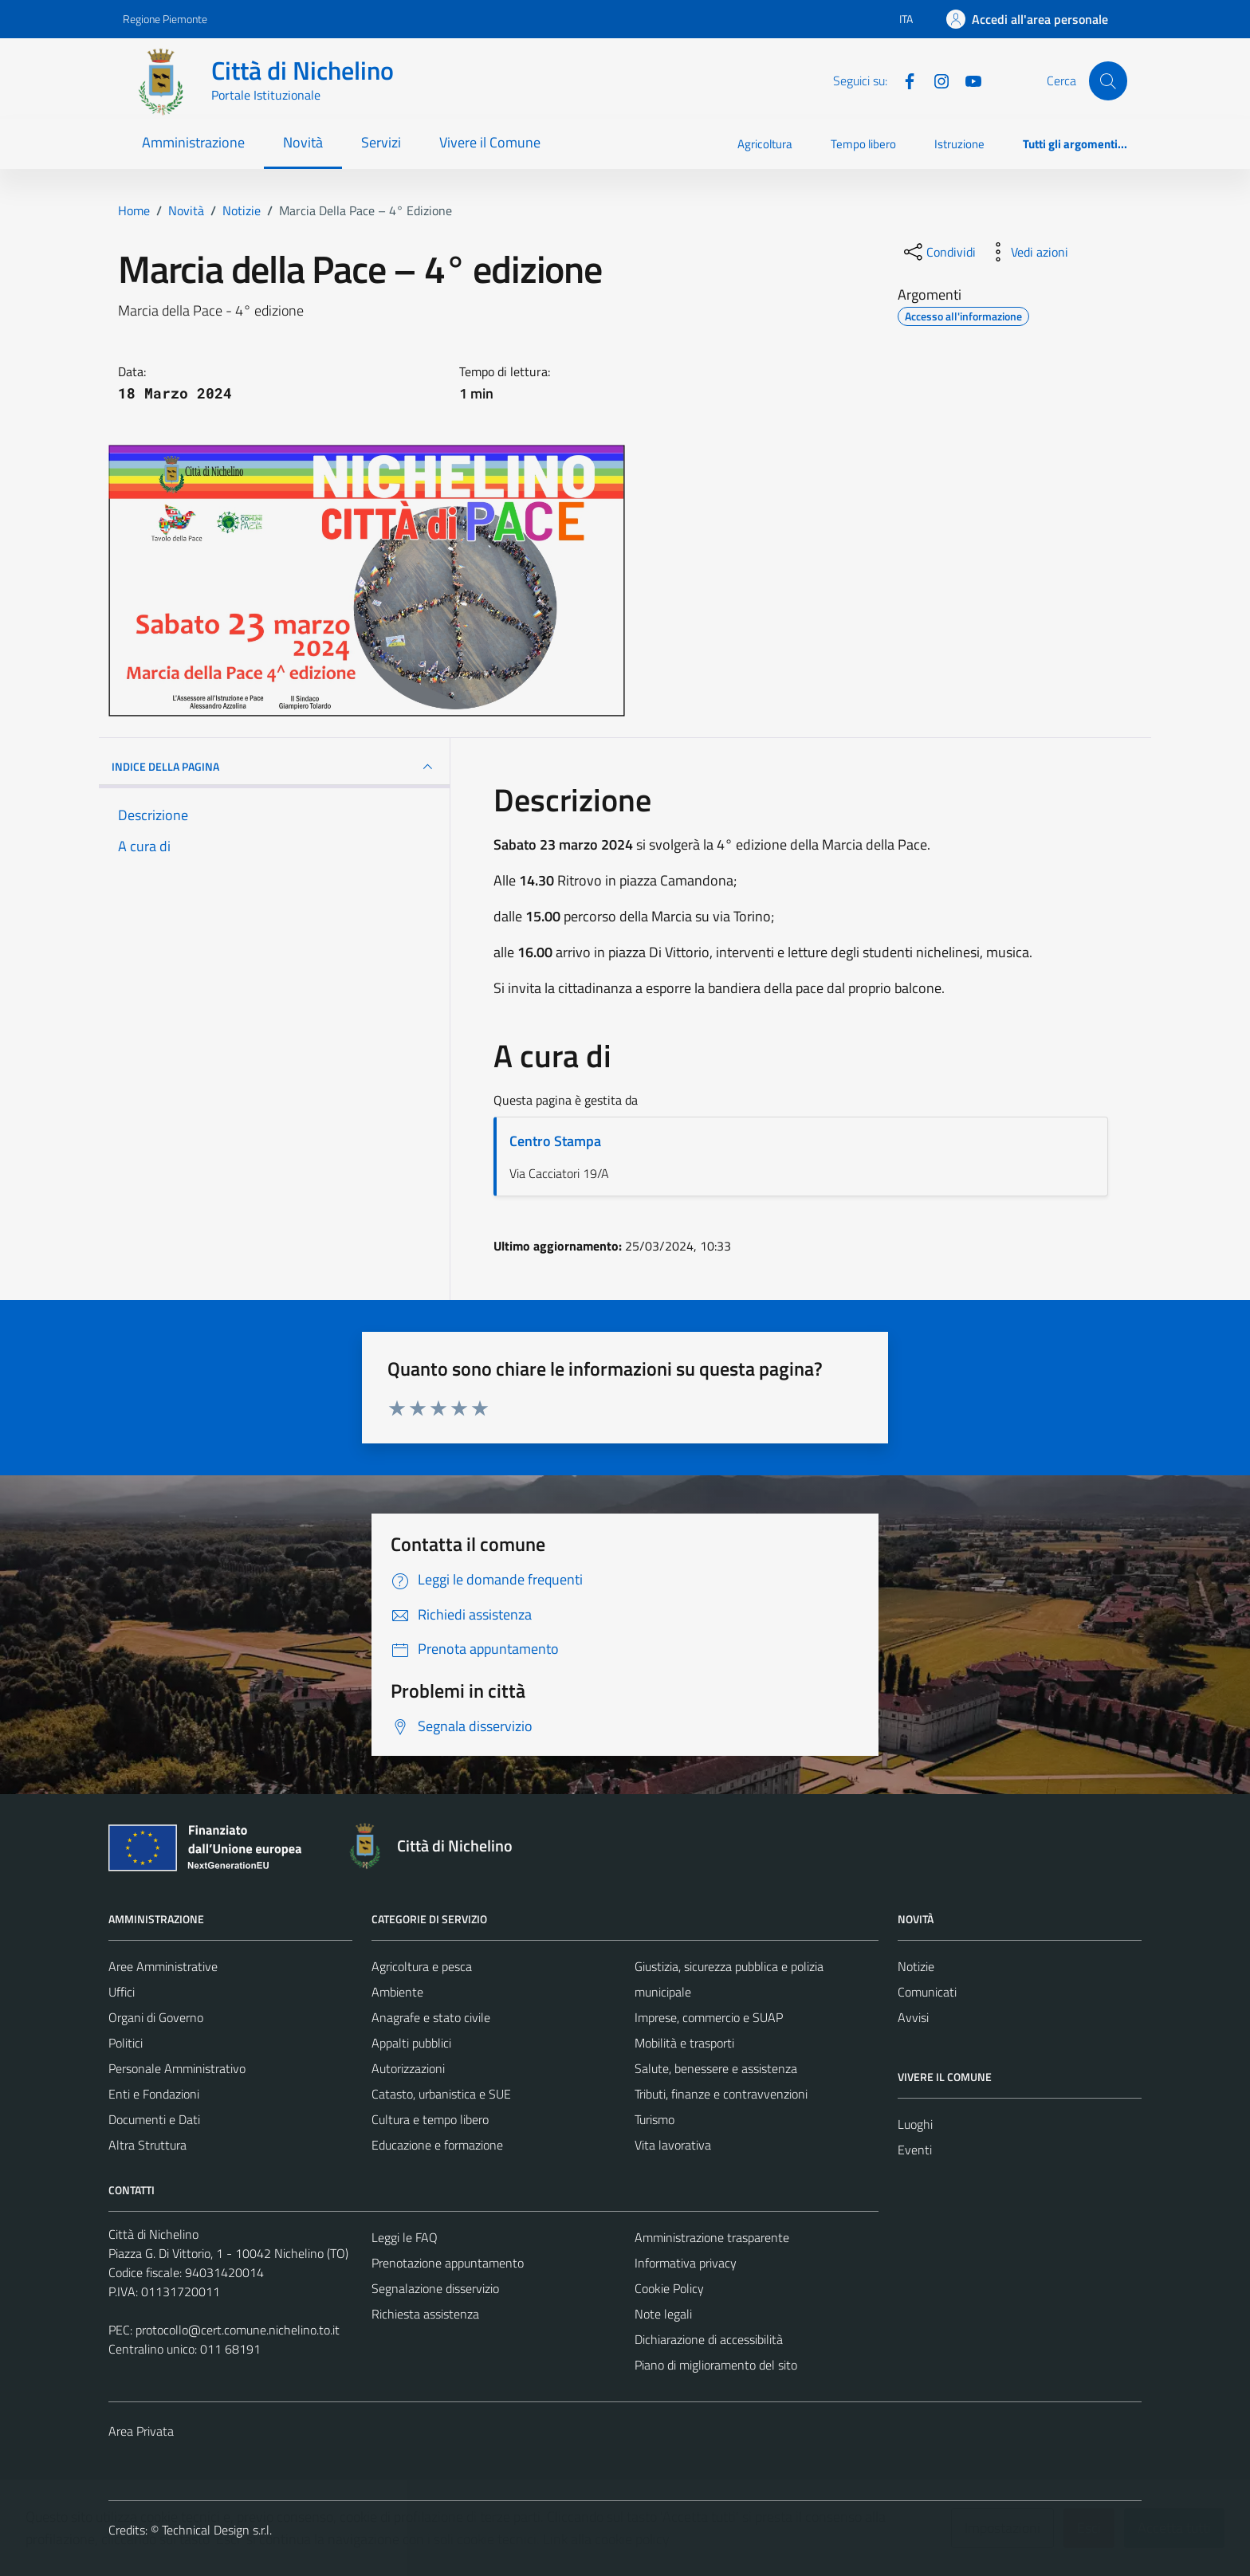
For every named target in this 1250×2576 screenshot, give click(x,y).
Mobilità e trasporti (684, 2042)
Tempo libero (863, 144)
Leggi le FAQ (404, 2237)
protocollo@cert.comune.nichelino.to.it (238, 2329)
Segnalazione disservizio (435, 2288)
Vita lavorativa (673, 2144)
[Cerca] (1108, 80)
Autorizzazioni (408, 2068)
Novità (303, 142)
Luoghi (915, 2124)
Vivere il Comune (489, 142)
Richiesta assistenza (425, 2313)
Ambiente (397, 1991)
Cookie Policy (669, 2288)
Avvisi (913, 2017)
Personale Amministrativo (177, 2068)
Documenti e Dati (154, 2119)
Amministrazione (193, 142)
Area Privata (141, 2431)
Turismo (654, 2119)
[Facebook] (903, 79)
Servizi (381, 142)
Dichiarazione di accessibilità (709, 2339)
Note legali (663, 2313)
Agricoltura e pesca (421, 1966)
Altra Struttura (147, 2144)
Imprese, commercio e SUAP (709, 2017)
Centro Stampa (555, 1141)
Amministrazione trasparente (712, 2237)
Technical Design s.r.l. (217, 2529)
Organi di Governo (155, 2017)
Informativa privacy (686, 2262)
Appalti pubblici (411, 2042)
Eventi (915, 2149)
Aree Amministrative (163, 1966)
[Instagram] (935, 79)
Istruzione (959, 144)
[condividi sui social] (938, 252)
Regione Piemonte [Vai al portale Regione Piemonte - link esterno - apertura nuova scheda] (165, 18)
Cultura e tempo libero (430, 2119)
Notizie (916, 1966)
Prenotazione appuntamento (447, 2262)
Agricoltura (764, 144)
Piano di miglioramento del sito (716, 2364)
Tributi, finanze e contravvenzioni (721, 2093)
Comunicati (927, 1991)
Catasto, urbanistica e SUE (441, 2093)
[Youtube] (967, 79)
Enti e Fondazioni (153, 2093)
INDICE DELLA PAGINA (274, 766)
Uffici (121, 1991)
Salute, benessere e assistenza (716, 2068)
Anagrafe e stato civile (430, 2017)
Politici (125, 2042)
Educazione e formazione (437, 2144)
